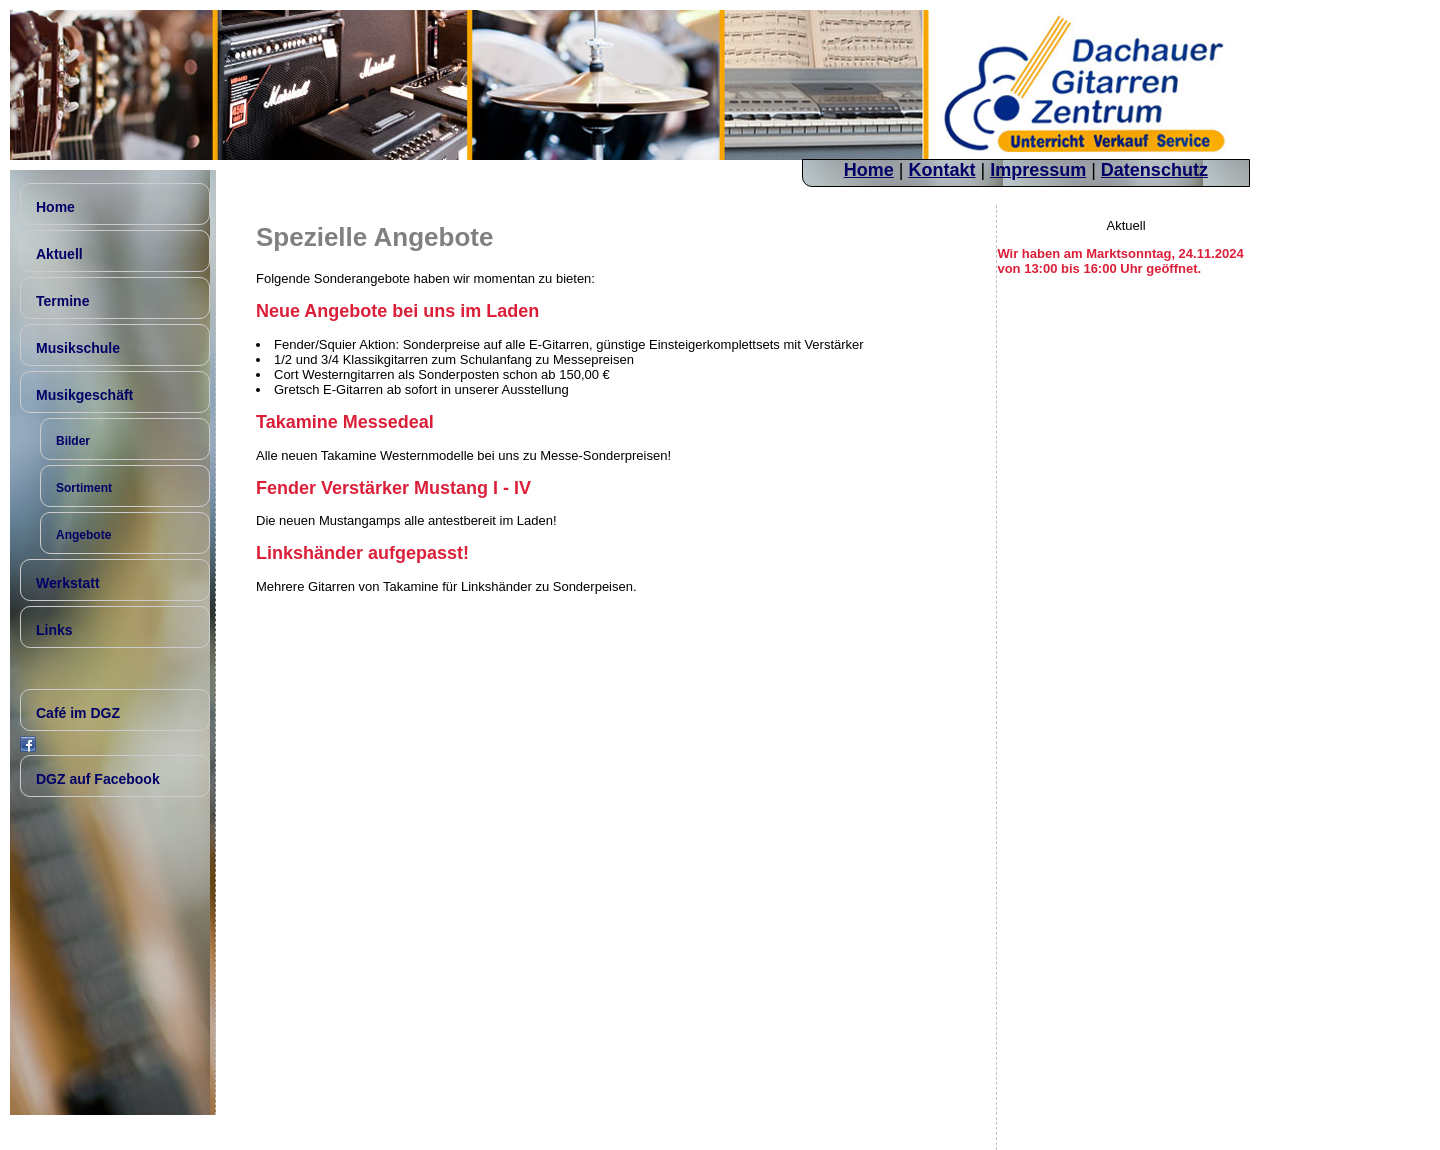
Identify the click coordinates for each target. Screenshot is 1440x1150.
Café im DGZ (78, 713)
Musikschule (78, 348)
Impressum (1038, 170)
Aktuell (59, 254)
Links (54, 630)
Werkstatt (68, 583)
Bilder (73, 441)
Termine (62, 301)
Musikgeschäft (84, 395)
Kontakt (941, 170)
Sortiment (84, 488)
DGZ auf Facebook (98, 779)
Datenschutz (1154, 170)
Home (869, 170)
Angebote (83, 535)
